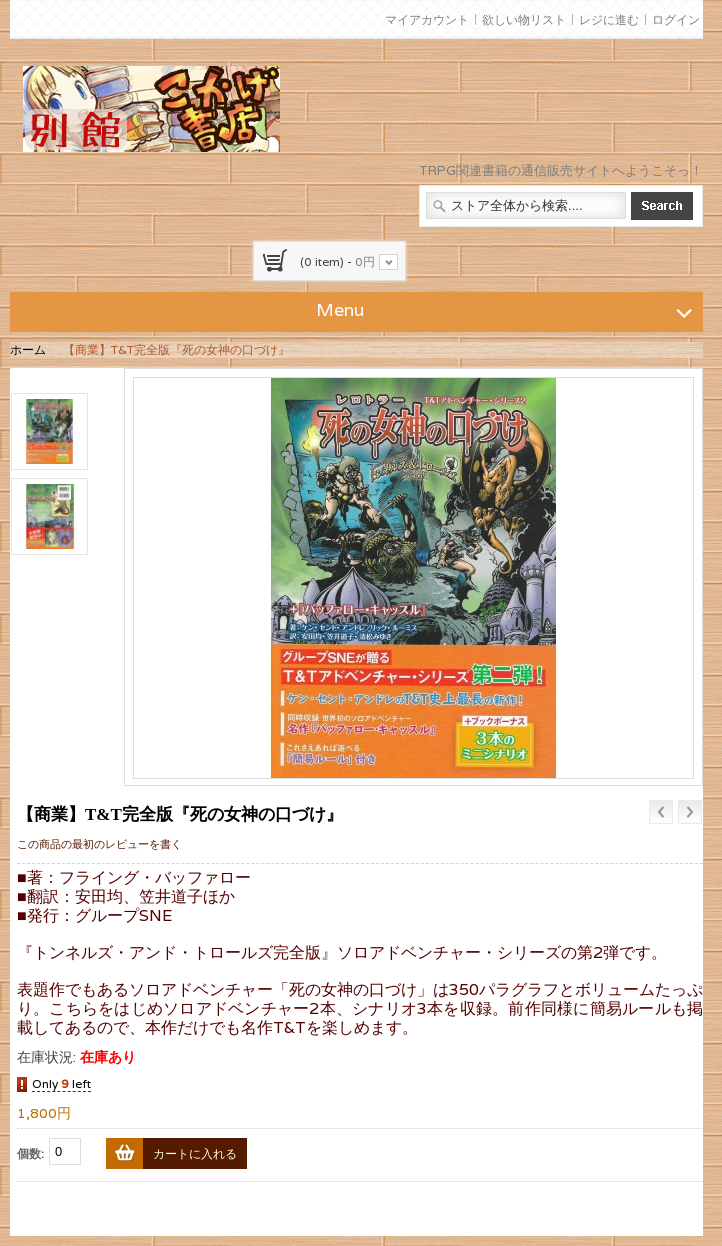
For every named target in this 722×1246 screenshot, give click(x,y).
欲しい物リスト (524, 19)
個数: (30, 1153)
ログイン (676, 19)
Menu (507, 309)
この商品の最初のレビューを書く (99, 844)
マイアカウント (427, 19)
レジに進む (609, 19)
